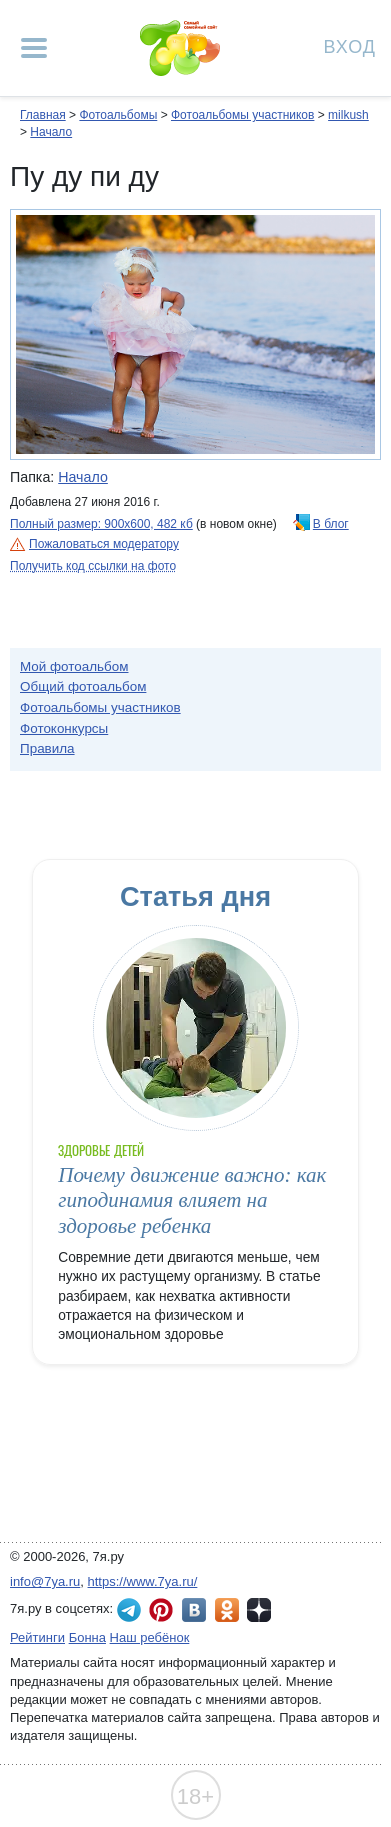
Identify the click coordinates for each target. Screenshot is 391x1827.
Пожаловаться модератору (104, 544)
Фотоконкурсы (64, 728)
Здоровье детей (101, 1150)
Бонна (87, 1637)
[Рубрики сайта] (34, 48)
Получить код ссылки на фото (93, 566)
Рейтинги (37, 1637)
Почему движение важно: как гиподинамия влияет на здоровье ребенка (192, 1200)
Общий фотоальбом (83, 686)
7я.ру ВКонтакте (194, 1610)
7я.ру (259, 1610)
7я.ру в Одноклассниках (227, 1610)
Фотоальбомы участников (242, 115)
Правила (47, 748)
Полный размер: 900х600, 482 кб (101, 524)
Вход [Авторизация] (350, 45)
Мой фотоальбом (74, 666)
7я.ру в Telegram (129, 1610)
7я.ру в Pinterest (161, 1610)
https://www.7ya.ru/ (143, 1581)
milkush (348, 115)
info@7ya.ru (45, 1581)
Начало (51, 132)
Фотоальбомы (118, 115)
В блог (331, 524)
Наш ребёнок (150, 1637)
